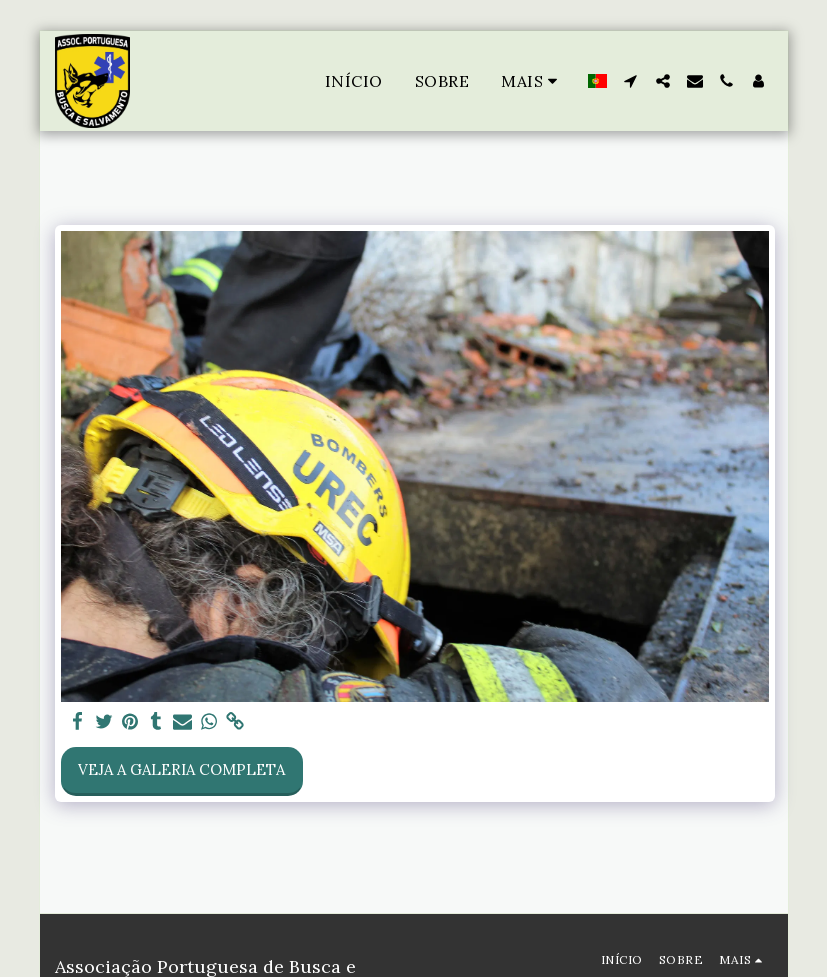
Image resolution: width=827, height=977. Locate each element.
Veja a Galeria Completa (181, 769)
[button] (631, 81)
